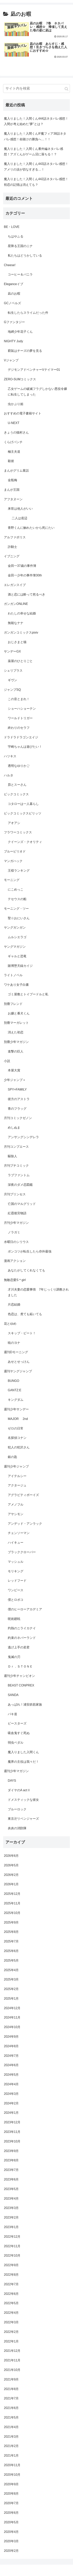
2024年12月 (12, 2008)
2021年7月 (11, 2398)
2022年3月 (11, 2322)
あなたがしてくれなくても (26, 1270)
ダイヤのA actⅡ (19, 1790)
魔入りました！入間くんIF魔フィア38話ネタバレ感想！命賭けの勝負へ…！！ (35, 136)
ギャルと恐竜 (17, 956)
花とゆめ (10, 1323)
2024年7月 (11, 2055)
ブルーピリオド (15, 851)
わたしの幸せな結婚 (22, 613)
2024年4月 (11, 2084)
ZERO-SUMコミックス (20, 379)
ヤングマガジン (15, 946)
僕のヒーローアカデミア (25, 1609)
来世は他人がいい (20, 508)
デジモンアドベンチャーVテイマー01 (34, 369)
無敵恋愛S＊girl (15, 1280)
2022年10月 (12, 2255)
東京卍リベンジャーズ (23, 1818)
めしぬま (14, 1127)
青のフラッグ (17, 1108)
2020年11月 (12, 2465)
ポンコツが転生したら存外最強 (29, 1251)
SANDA (13, 1695)
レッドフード (17, 1580)
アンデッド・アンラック (25, 1523)
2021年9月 (11, 2379)
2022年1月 (11, 2341)
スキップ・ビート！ (22, 1333)
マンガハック (13, 861)
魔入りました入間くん (23, 1752)
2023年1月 (11, 2227)
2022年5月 (11, 2303)
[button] (66, 89)
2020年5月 (11, 2522)
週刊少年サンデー (16, 1409)
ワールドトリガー (20, 718)
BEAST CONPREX (21, 1685)
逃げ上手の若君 (19, 1647)
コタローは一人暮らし (23, 803)
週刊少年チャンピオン (19, 1675)
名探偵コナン (17, 1437)
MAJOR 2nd (18, 1418)
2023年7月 (11, 2170)
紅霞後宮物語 (17, 1213)
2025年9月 (11, 1922)
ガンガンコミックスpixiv (21, 632)
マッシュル (15, 1561)
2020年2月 (11, 2550)
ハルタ (8, 775)
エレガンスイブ (15, 585)
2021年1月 (11, 2455)
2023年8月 (11, 2160)
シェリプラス (13, 670)
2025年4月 (11, 1970)
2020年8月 (11, 2493)
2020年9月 (11, 2484)
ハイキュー (15, 1542)
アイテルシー (17, 1476)
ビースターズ (17, 1723)
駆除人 (12, 1156)
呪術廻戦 (14, 1618)
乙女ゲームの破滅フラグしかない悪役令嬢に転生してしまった (37, 391)
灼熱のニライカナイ (22, 1628)
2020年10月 (12, 2474)
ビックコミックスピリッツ (22, 813)
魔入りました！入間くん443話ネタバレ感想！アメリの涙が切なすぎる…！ (36, 166)
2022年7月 (11, 2284)
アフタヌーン (13, 499)
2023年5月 (11, 2189)
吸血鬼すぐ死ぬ (19, 1733)
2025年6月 (11, 1951)
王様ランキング (19, 870)
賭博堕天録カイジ (20, 965)
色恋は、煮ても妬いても (25, 1314)
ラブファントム (19, 1175)
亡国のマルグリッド (22, 1203)
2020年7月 (11, 2503)
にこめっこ (15, 889)
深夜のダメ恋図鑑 (20, 1184)
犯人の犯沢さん (19, 1447)
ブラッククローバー (22, 1552)
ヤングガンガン (15, 927)
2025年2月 (11, 1989)
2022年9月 (11, 2265)
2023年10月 (12, 2141)
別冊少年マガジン (16, 1042)
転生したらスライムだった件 (28, 312)
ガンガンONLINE (16, 603)
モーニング (11, 880)
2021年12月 (12, 2350)
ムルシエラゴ (17, 937)
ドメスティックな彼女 (23, 1799)
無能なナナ (15, 623)
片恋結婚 (14, 1304)
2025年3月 (11, 1979)
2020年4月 (11, 2531)
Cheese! (10, 265)
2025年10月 (12, 1913)
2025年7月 (11, 1941)
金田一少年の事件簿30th (25, 575)
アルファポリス (15, 537)
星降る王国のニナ (20, 246)
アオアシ (14, 823)
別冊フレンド (13, 1003)
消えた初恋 (15, 1032)
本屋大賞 (14, 1070)
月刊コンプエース (16, 1146)
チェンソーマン (19, 1533)
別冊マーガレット (16, 1022)
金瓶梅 (12, 480)
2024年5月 (11, 2074)
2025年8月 (11, 1931)
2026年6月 (11, 1855)
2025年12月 (12, 1893)
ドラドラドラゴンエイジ (21, 737)
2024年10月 (12, 2027)
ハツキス (10, 756)
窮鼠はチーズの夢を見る (25, 350)
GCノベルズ (12, 303)
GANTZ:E (14, 1390)
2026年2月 (11, 1874)
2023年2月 (11, 2217)
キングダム (15, 1399)
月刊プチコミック (16, 1165)
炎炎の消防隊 (17, 1828)
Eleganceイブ (13, 284)
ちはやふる (15, 236)
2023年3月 (11, 2208)
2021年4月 (11, 2427)
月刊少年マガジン (16, 1222)
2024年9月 (11, 2036)
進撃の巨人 (15, 1051)
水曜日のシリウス (16, 1242)
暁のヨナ (14, 1342)
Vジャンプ (11, 360)
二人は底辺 (19, 518)
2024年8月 (11, 2046)
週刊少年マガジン (16, 1771)
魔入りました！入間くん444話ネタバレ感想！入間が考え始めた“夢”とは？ (36, 121)
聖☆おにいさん (19, 918)
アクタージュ (17, 1485)
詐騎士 (12, 546)
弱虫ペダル (15, 1742)
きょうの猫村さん (16, 432)
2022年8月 (11, 2274)
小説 (7, 1061)
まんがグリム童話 (16, 470)
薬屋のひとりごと (20, 661)
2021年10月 (12, 2370)
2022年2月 (11, 2331)
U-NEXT (13, 423)
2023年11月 (12, 2131)
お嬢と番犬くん (19, 1013)
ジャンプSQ (12, 689)
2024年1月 (11, 2112)
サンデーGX (12, 651)
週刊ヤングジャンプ (18, 1371)
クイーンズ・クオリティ (25, 842)
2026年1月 (11, 1884)
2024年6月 (11, 2065)
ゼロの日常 (15, 1428)
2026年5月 (11, 1865)
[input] (36, 88)
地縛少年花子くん (20, 331)
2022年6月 (11, 2293)
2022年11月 (12, 2246)
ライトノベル (13, 975)
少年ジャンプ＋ (15, 1080)
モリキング (15, 1571)
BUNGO (13, 1380)
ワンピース (15, 1590)
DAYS (12, 1780)
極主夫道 (14, 451)
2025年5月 (11, 1960)
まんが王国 (11, 489)
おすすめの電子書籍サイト (22, 413)
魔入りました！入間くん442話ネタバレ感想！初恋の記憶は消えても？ (36, 181)
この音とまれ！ (19, 699)
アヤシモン (15, 1514)
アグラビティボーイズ (23, 1495)
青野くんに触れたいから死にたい (31, 527)
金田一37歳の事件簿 (22, 565)
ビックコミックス (16, 794)
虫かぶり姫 (15, 404)
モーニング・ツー (16, 908)
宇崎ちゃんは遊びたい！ (25, 746)
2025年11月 (12, 1903)
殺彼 (11, 461)
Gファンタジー (14, 322)
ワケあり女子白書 (16, 984)
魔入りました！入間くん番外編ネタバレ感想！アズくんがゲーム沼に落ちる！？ (33, 151)
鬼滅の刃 (14, 1657)
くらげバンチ (13, 442)
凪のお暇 (14, 293)
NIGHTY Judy (13, 341)
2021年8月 (11, 2389)
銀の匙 (12, 1457)
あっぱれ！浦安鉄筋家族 (25, 1704)
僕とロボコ (15, 1599)
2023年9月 (11, 2151)
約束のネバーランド (22, 1637)
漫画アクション (15, 1260)
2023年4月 (11, 2198)
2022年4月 (11, 2312)
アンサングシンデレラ (23, 1137)
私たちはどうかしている (25, 255)
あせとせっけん (19, 1361)
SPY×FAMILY (17, 1089)
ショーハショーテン (22, 708)
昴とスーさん (17, 784)
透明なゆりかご (19, 765)
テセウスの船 (17, 899)
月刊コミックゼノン (18, 1118)
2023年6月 (11, 2179)
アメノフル (15, 1504)
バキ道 (12, 1714)
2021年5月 (11, 2417)
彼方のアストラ (19, 1099)
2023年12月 (12, 2122)
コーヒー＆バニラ (20, 274)
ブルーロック (17, 1809)
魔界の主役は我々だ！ (23, 1761)
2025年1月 (11, 1998)
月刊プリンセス (15, 1194)
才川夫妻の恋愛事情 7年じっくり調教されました (38, 1292)
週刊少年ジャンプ (16, 1466)
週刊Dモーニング (16, 1352)
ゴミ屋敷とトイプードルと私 (28, 994)
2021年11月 (12, 2360)
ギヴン (12, 680)
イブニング (11, 556)
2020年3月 (11, 2541)
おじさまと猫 (17, 642)
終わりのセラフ (19, 727)
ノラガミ (14, 1232)
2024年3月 (11, 2093)
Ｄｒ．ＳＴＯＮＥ (20, 1666)
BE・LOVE (11, 226)
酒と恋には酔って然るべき (26, 594)
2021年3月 (11, 2436)
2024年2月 (11, 2103)
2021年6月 (11, 2408)
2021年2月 (11, 2446)
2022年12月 (12, 2236)
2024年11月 (12, 2017)
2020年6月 (11, 2512)
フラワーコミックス (18, 832)
